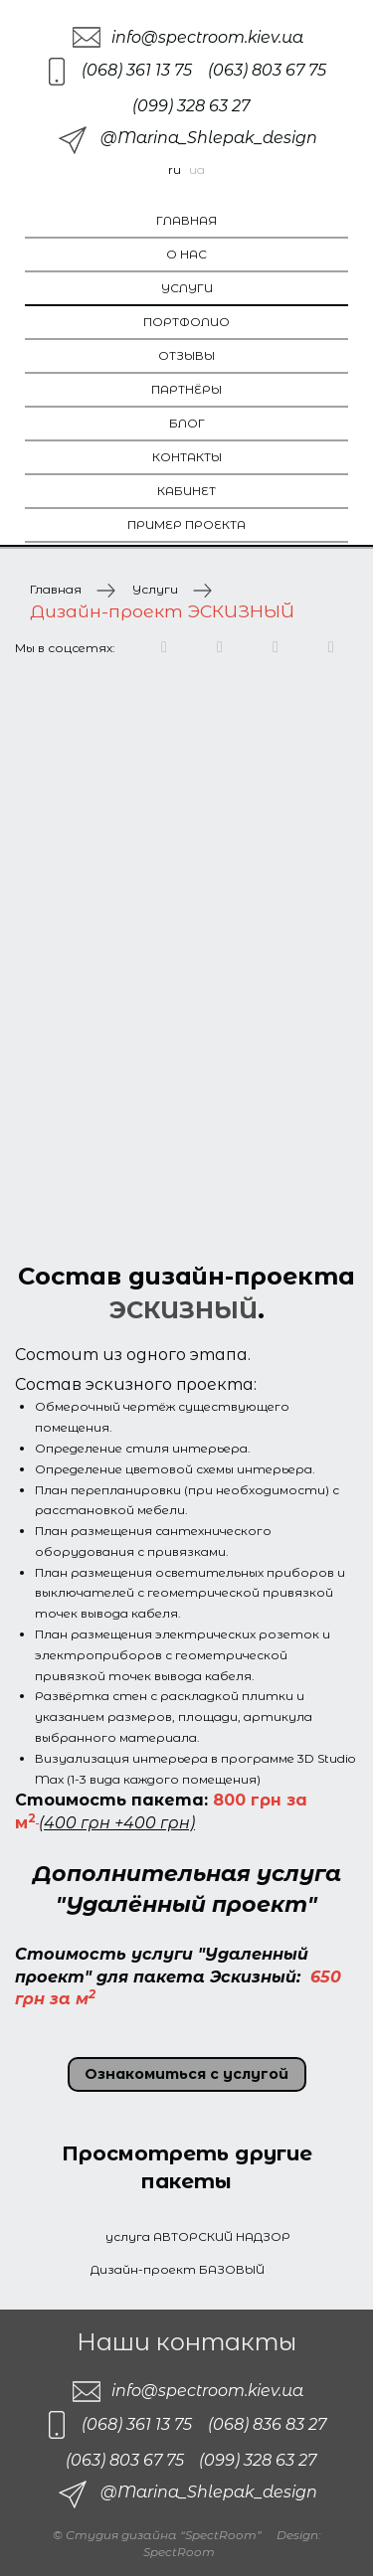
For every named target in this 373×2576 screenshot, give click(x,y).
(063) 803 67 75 (267, 70)
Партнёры (186, 389)
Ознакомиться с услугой (186, 2074)
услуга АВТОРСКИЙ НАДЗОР (196, 2236)
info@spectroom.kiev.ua (207, 37)
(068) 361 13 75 (137, 70)
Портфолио (186, 321)
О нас (186, 254)
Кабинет (186, 490)
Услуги (187, 287)
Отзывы (186, 355)
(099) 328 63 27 (191, 105)
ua (197, 169)
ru (174, 169)
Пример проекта (186, 524)
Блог (187, 423)
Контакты (187, 456)
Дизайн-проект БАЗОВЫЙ (178, 2269)
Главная (186, 220)
